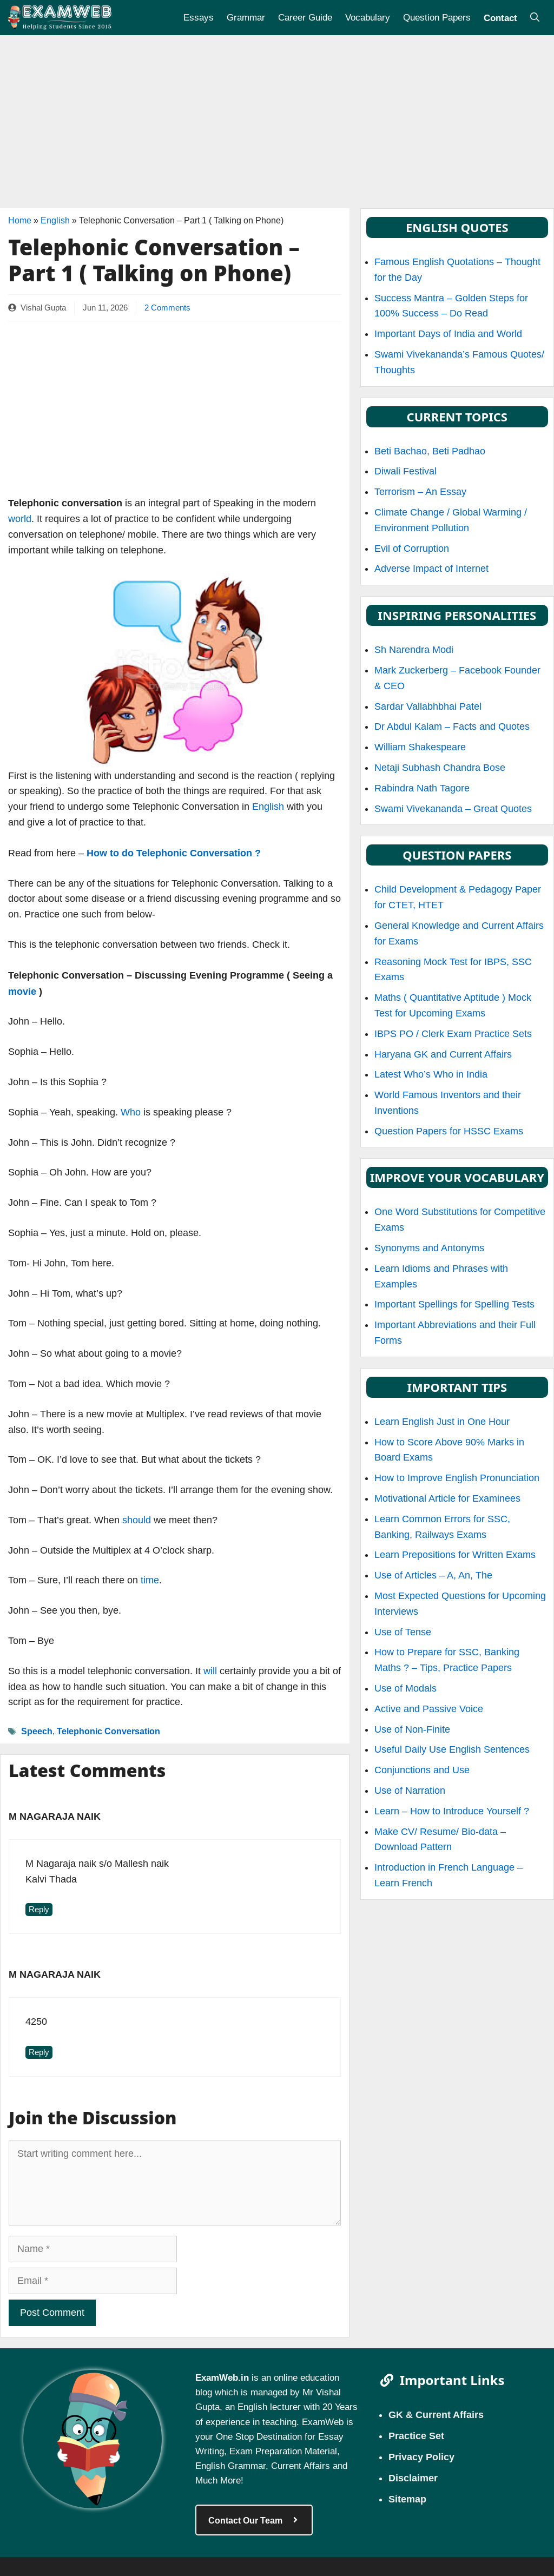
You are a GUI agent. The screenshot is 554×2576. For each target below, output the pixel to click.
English (55, 220)
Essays (198, 17)
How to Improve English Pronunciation (456, 1477)
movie (22, 991)
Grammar (246, 17)
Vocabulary (367, 17)
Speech (36, 1730)
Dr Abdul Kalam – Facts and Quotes (452, 726)
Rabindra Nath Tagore (422, 788)
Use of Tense (402, 1632)
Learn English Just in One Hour (442, 1421)
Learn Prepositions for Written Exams (455, 1554)
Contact (500, 17)
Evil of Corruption (411, 548)
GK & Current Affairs (436, 2414)
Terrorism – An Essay (420, 491)
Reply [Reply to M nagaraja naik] (39, 1909)
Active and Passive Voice (428, 1708)
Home (19, 220)
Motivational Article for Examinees (447, 1498)
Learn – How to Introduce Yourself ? (451, 1811)
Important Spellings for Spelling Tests (454, 1304)
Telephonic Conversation (108, 1730)
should (136, 1520)
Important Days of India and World (448, 333)
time (150, 1580)
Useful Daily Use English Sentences (452, 1749)
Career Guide (305, 17)
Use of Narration (409, 1790)
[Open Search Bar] (535, 17)
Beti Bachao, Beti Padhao (429, 451)
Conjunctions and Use (422, 1770)
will (210, 1671)
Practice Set (416, 2435)
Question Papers (437, 17)
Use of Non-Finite (412, 1729)
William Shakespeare (420, 747)
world (19, 518)
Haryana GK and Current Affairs (443, 1054)
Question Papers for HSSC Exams (448, 1131)
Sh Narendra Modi (413, 649)
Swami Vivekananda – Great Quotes (453, 808)
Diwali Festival (405, 471)
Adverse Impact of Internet (431, 568)
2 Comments (167, 308)
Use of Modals (405, 1688)
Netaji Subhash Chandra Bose (439, 767)
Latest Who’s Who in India (430, 1074)
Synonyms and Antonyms (429, 1248)
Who (131, 1112)
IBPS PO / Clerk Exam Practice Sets (453, 1033)
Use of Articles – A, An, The (433, 1575)
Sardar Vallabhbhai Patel (428, 706)
